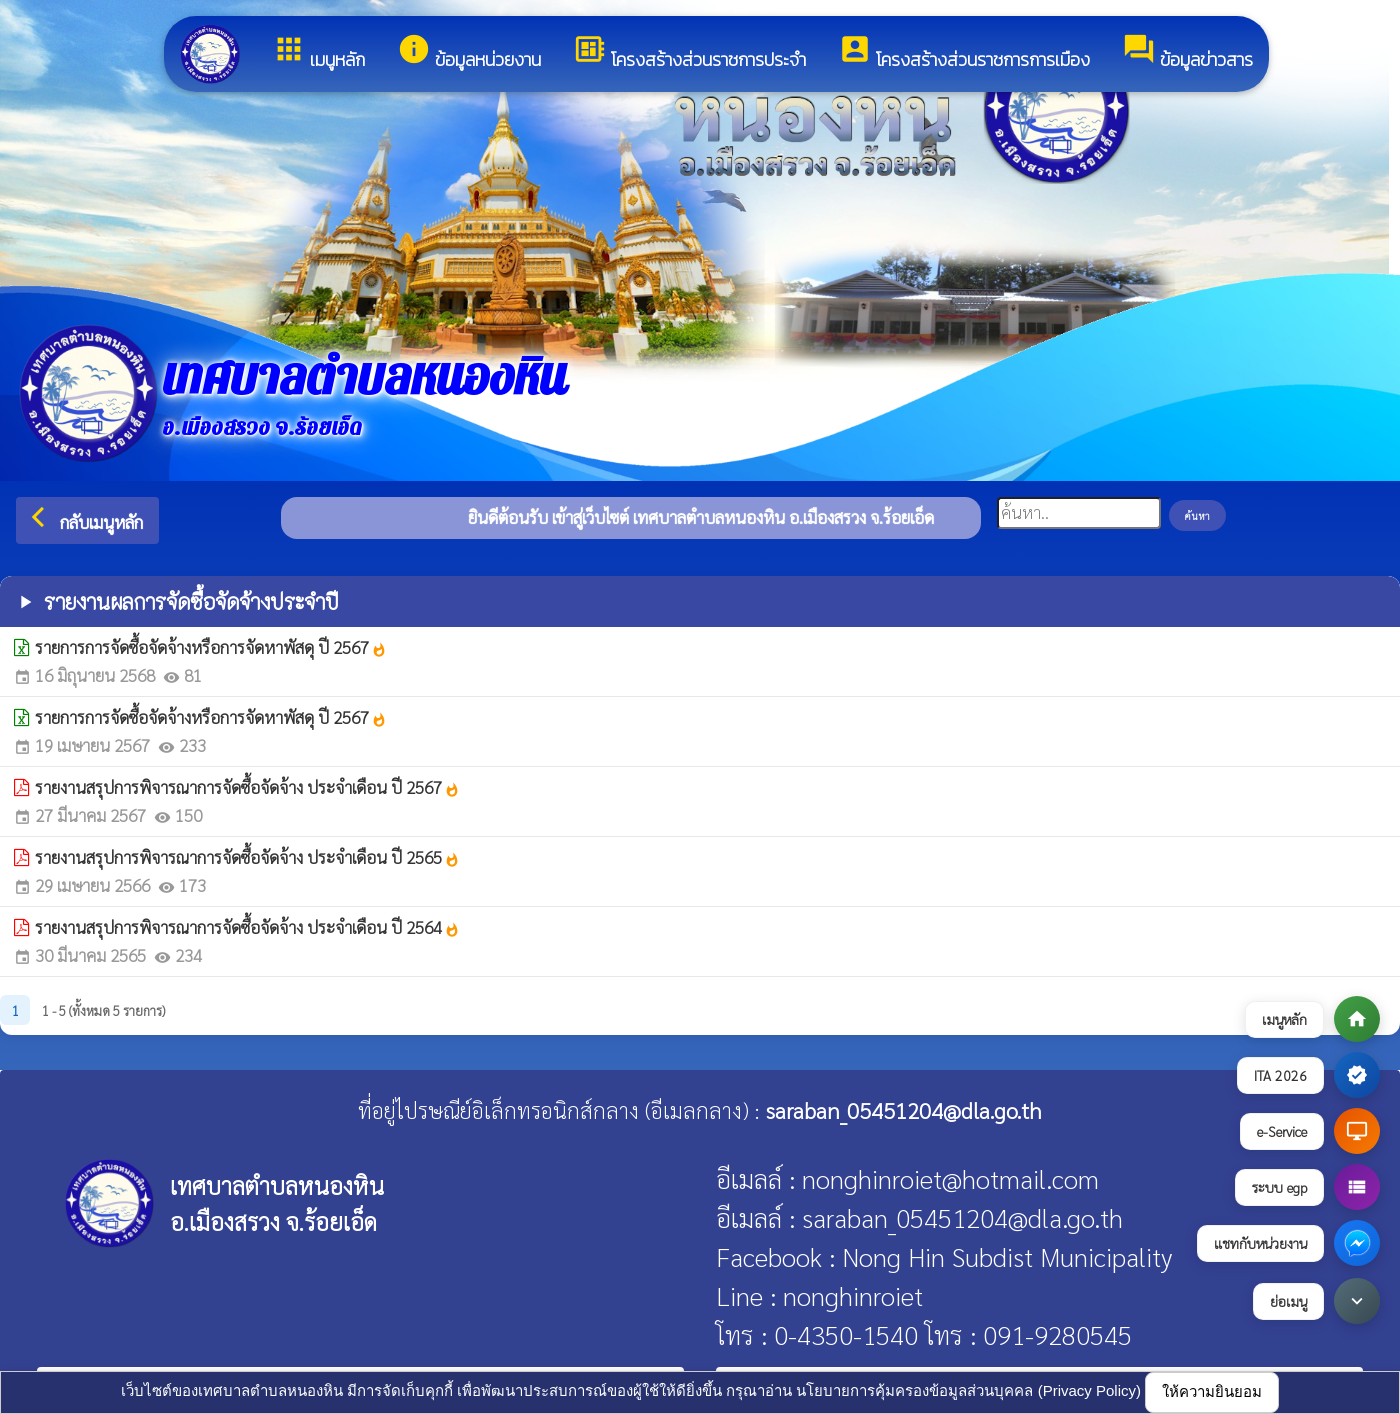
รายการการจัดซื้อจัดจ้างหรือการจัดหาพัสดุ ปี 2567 (211, 647)
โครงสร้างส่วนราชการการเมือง (964, 52)
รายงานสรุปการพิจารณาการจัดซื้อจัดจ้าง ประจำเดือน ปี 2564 (247, 927)
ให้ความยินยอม (1212, 1391)
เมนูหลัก (318, 52)
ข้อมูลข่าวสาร (1187, 52)
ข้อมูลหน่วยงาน (469, 52)
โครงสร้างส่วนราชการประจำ (689, 52)
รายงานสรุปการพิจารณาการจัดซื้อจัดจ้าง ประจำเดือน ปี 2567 (247, 787)
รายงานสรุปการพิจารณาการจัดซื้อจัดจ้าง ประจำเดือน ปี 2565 (247, 857)
